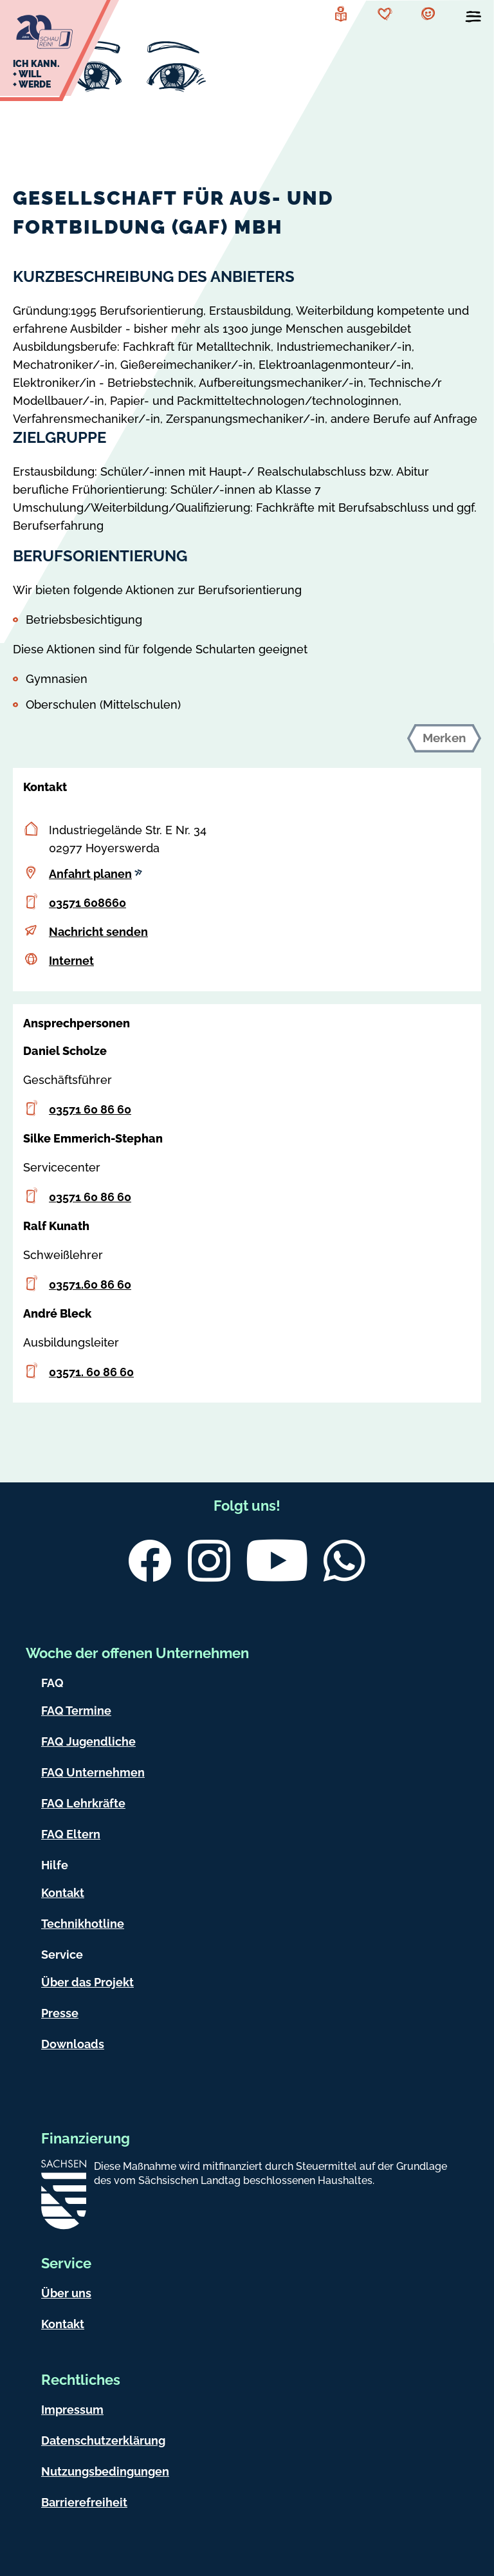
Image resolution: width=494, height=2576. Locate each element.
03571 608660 (87, 903)
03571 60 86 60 (90, 1109)
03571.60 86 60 (90, 1284)
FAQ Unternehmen (93, 1772)
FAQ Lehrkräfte (83, 1803)
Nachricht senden (98, 931)
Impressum (72, 2409)
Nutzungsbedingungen (105, 2471)
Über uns (66, 2293)
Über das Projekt (87, 1982)
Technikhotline (82, 1923)
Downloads (72, 2044)
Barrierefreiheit (84, 2502)
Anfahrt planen (95, 874)
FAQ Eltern (70, 1834)
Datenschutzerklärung (103, 2440)
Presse (59, 2013)
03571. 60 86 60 (91, 1372)
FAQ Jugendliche (88, 1741)
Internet (71, 960)
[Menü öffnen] (473, 19)
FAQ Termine (76, 1710)
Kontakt (62, 1892)
